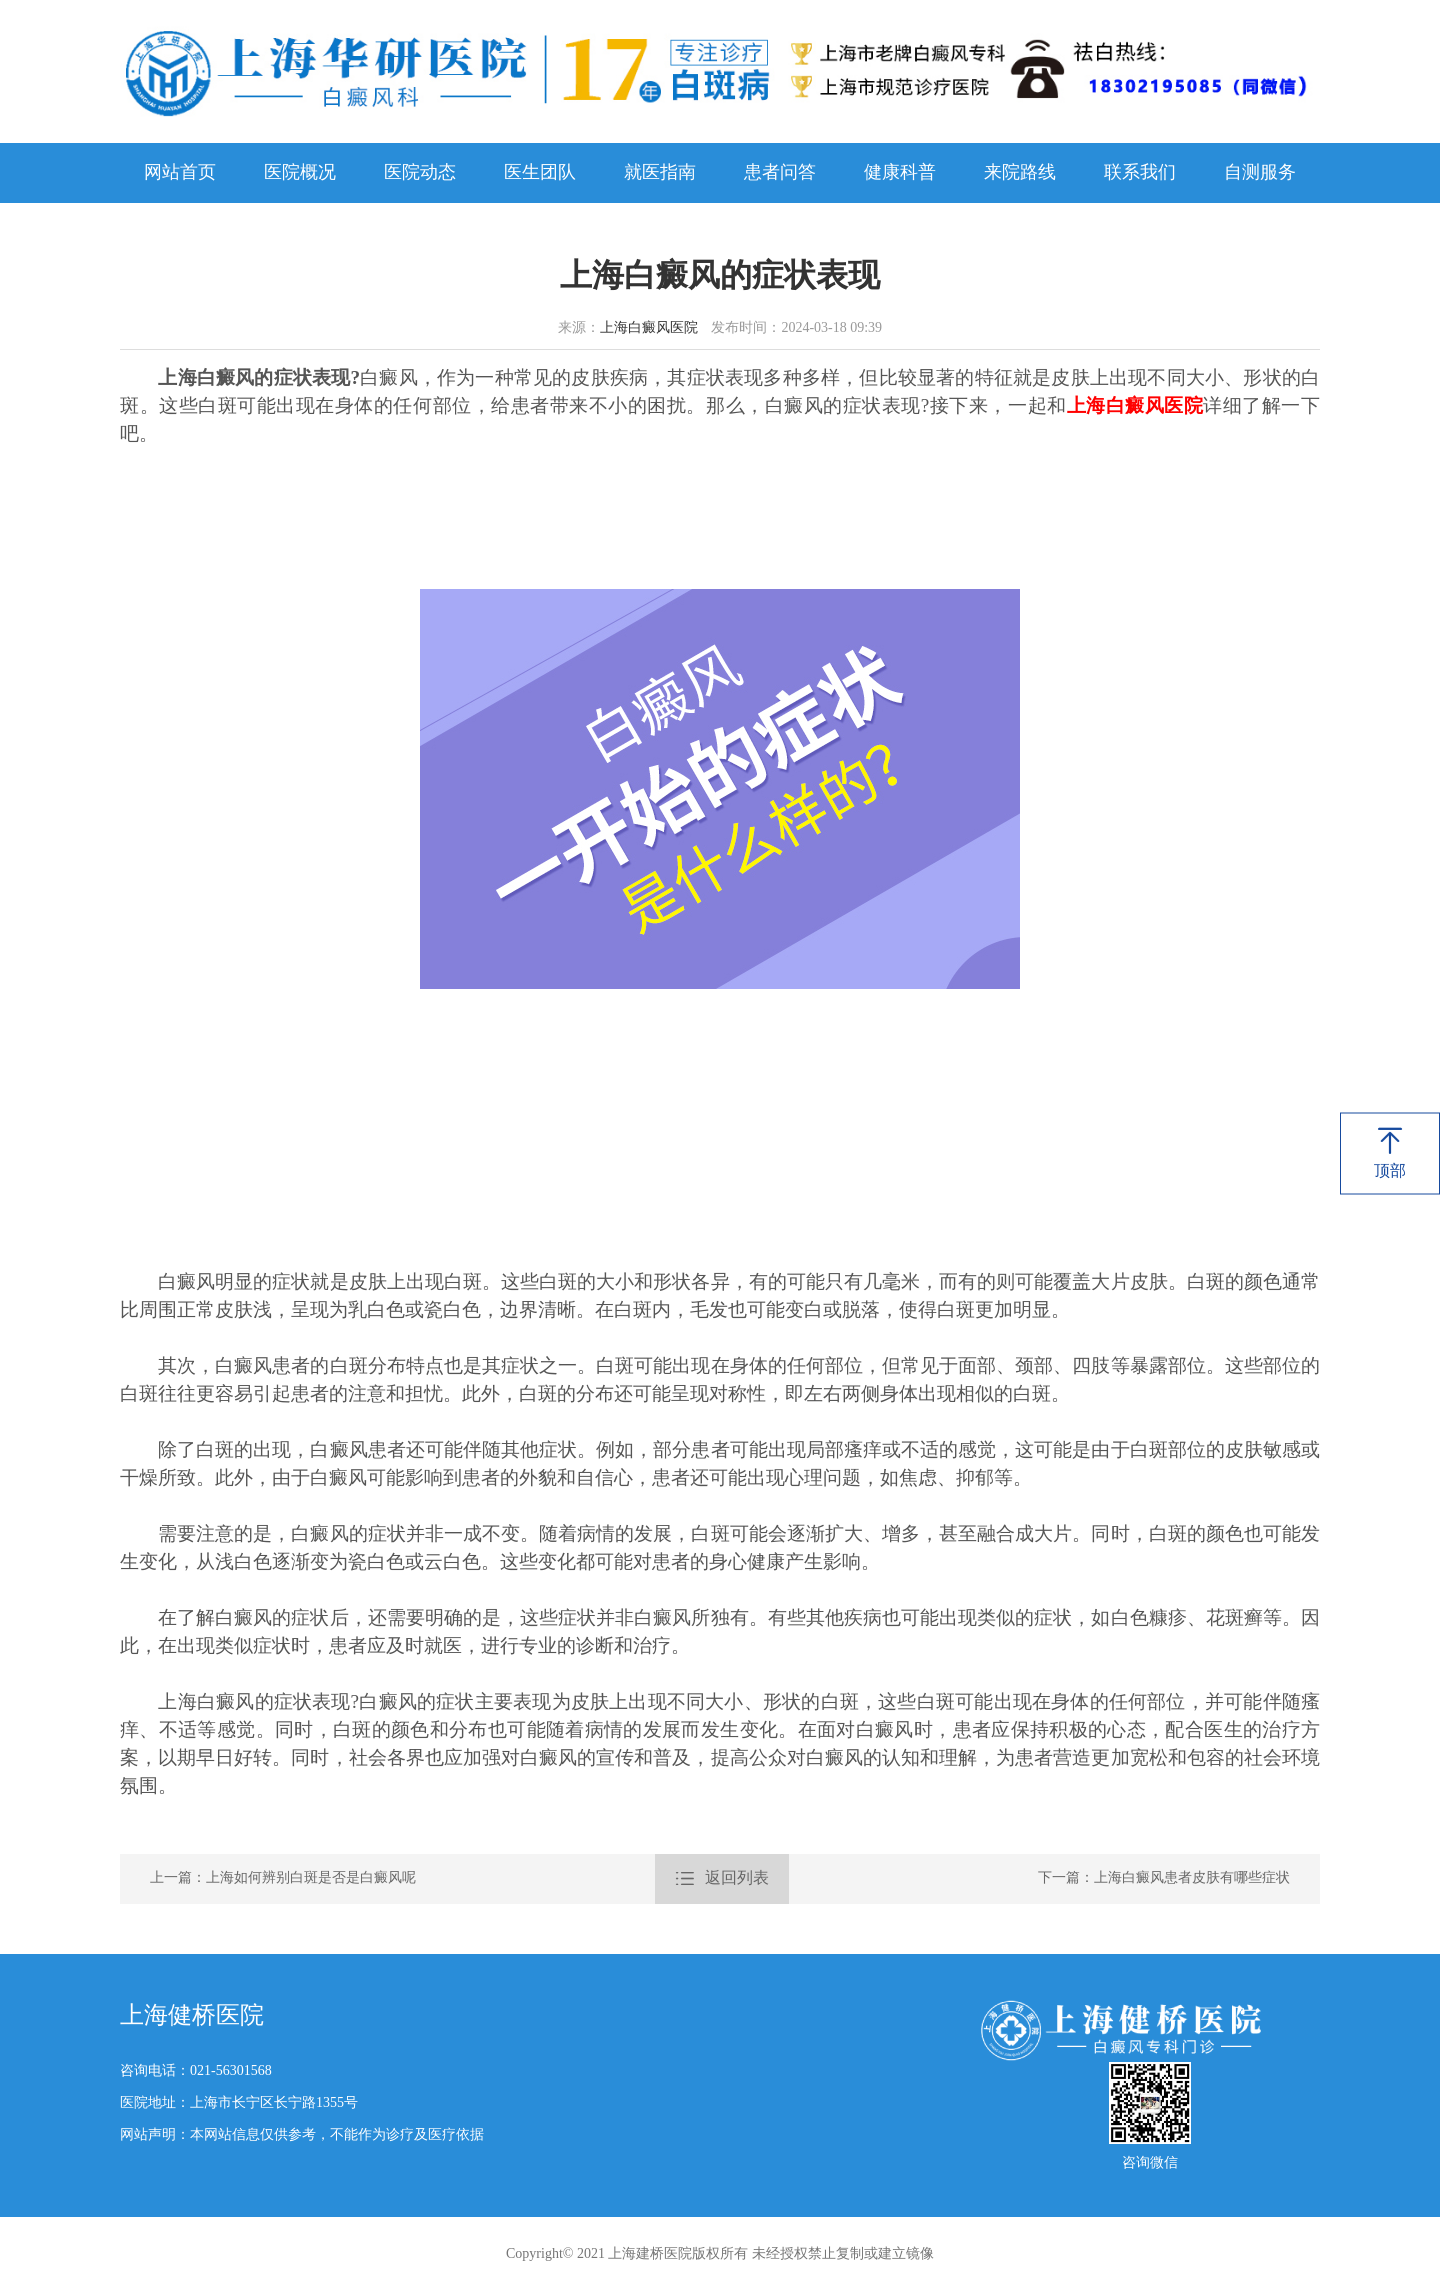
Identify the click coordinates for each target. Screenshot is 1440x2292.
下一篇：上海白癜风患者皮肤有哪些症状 (1164, 1878)
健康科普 (900, 173)
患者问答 (780, 173)
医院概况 (300, 173)
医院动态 (420, 173)
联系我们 (1140, 173)
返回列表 (722, 1879)
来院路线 (1020, 173)
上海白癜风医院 (649, 328)
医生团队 (540, 173)
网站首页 (180, 173)
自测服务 (1260, 173)
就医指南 (660, 173)
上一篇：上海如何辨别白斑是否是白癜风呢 (283, 1878)
